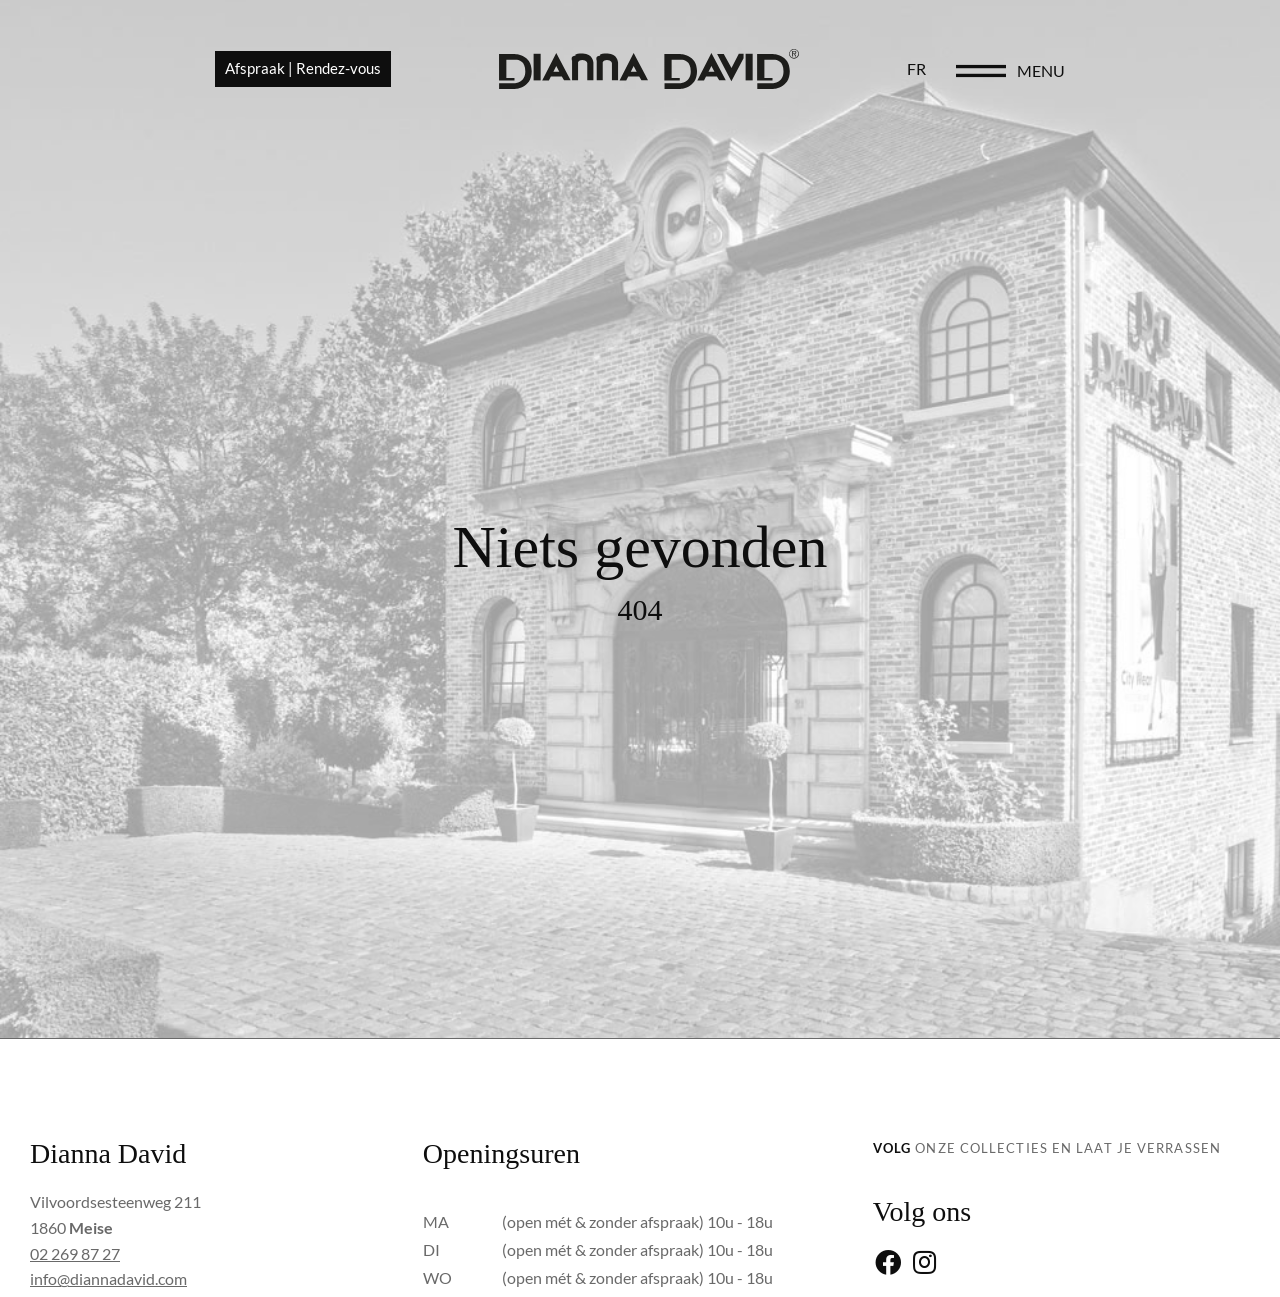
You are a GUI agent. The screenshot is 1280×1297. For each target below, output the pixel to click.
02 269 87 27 (75, 1253)
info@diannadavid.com (108, 1278)
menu (1176, 71)
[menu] (1116, 72)
